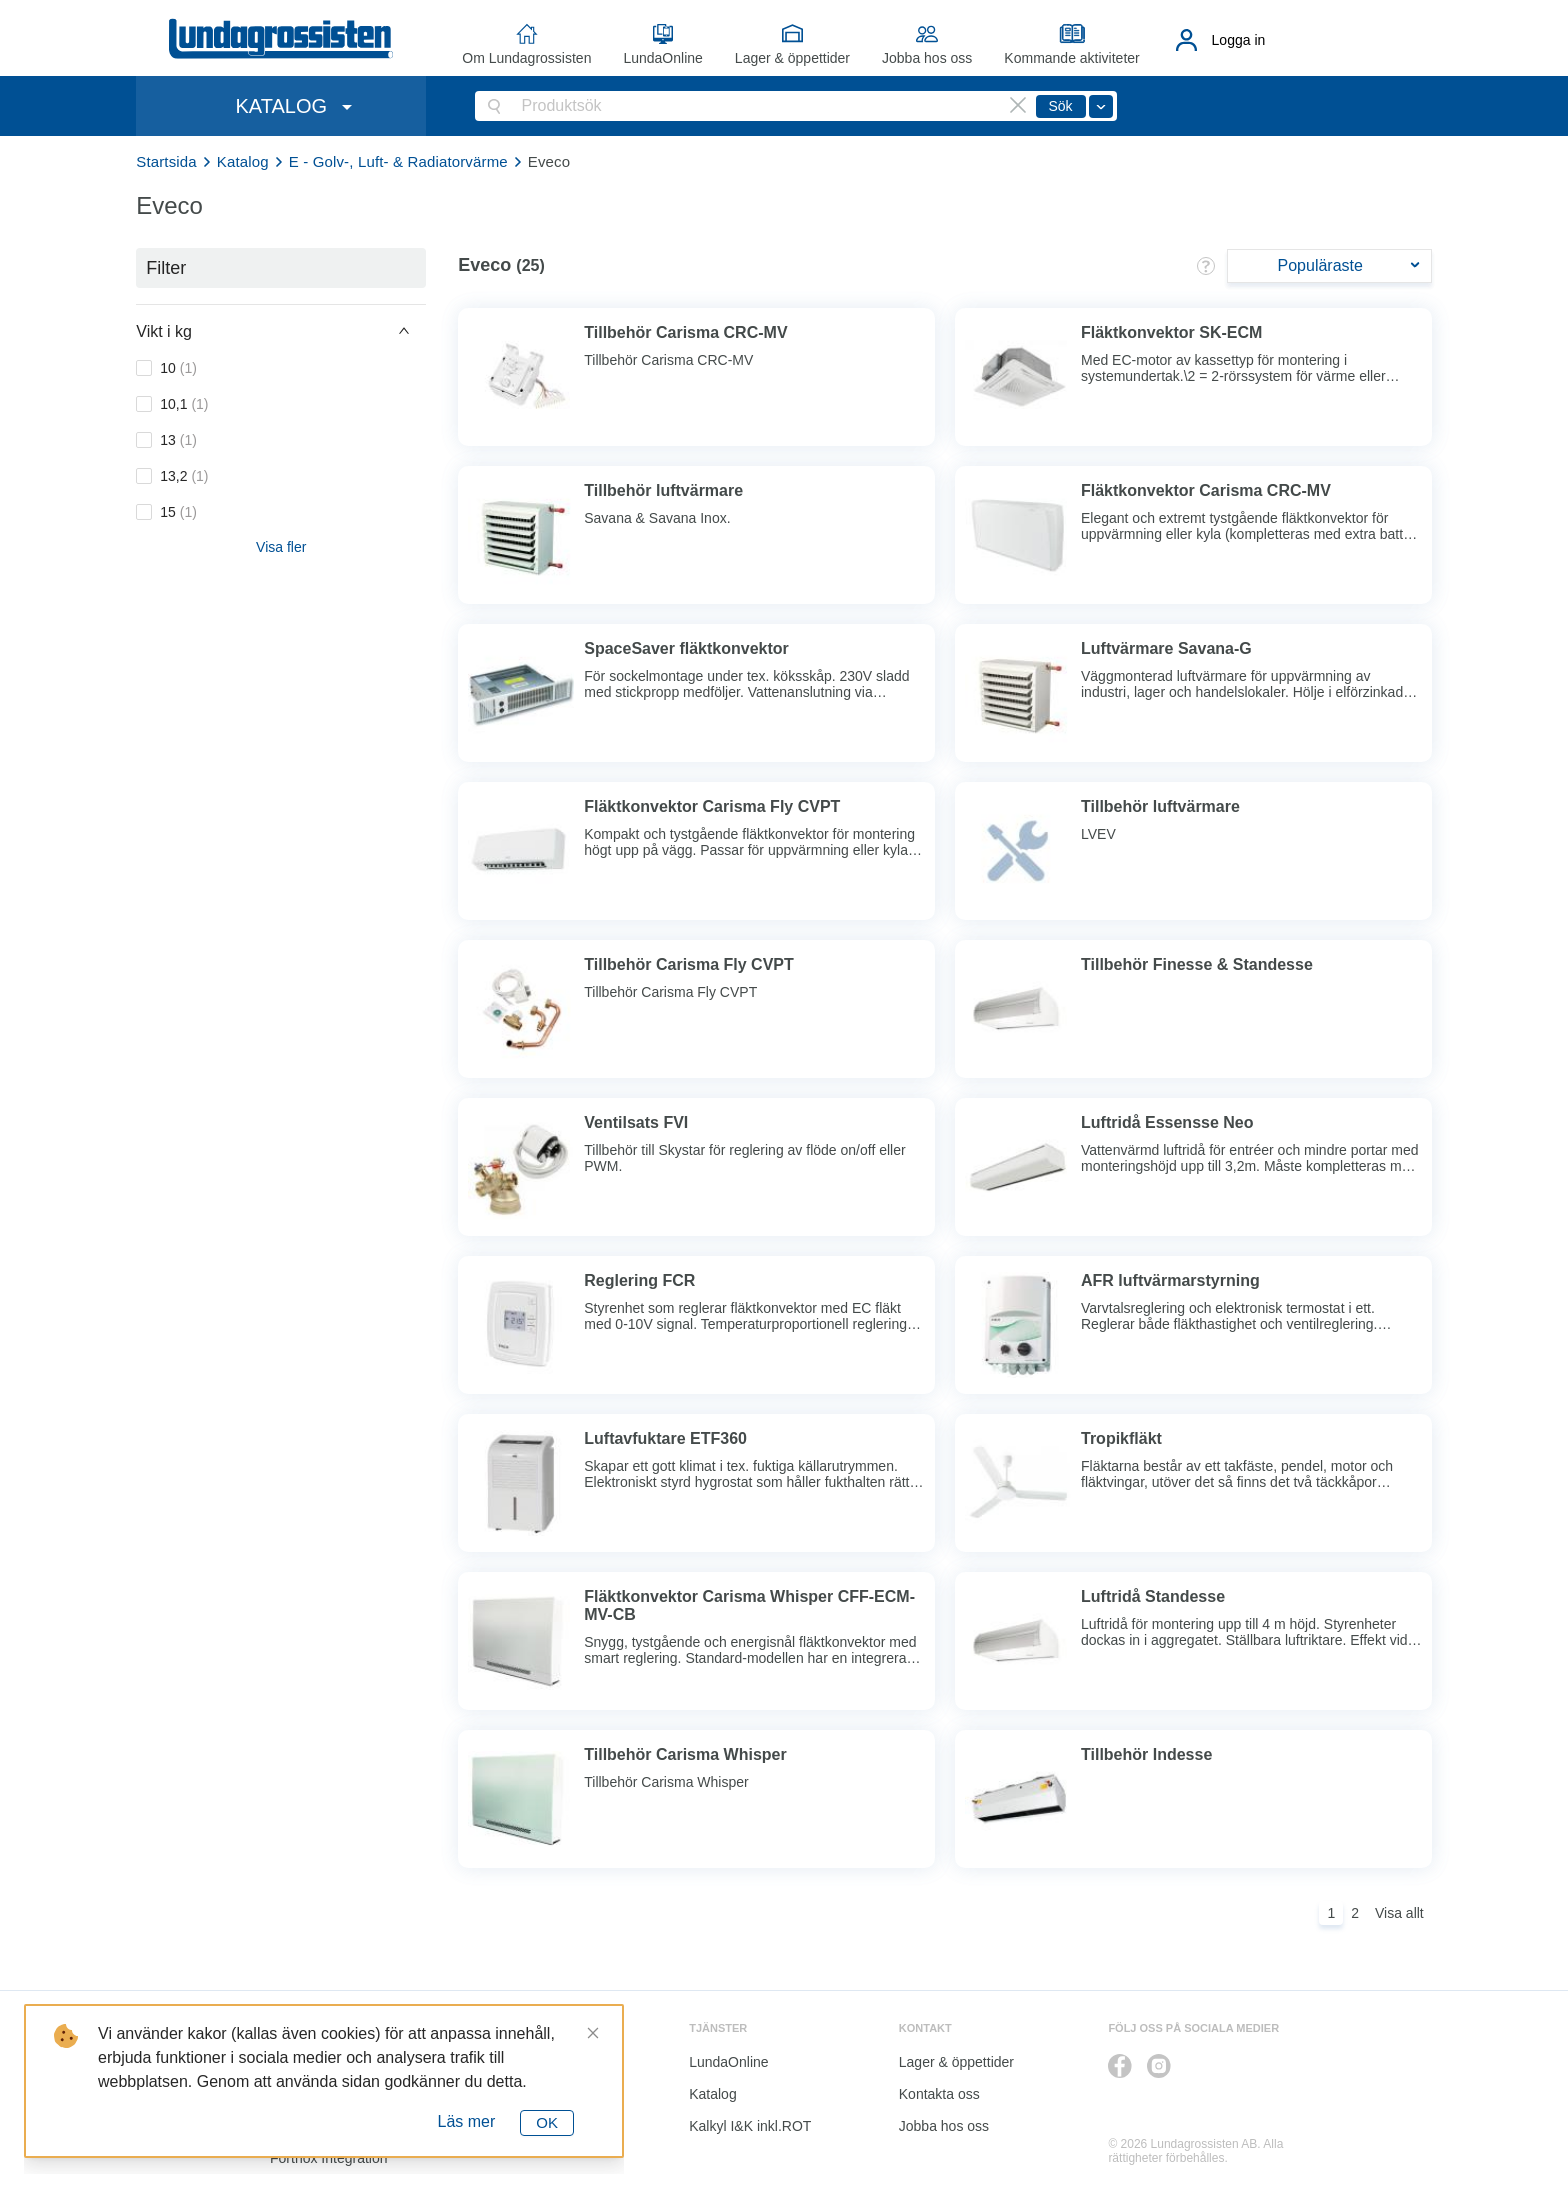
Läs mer (467, 2121)
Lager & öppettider (792, 58)
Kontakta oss (939, 2094)
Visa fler (281, 547)
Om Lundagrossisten (526, 58)
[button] (281, 331)
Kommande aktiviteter (1071, 58)
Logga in (1239, 40)
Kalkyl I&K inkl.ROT (750, 2126)
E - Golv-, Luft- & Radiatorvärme (398, 161)
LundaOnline (662, 58)
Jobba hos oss (927, 58)
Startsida (166, 161)
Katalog (243, 161)
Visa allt (1399, 1913)
